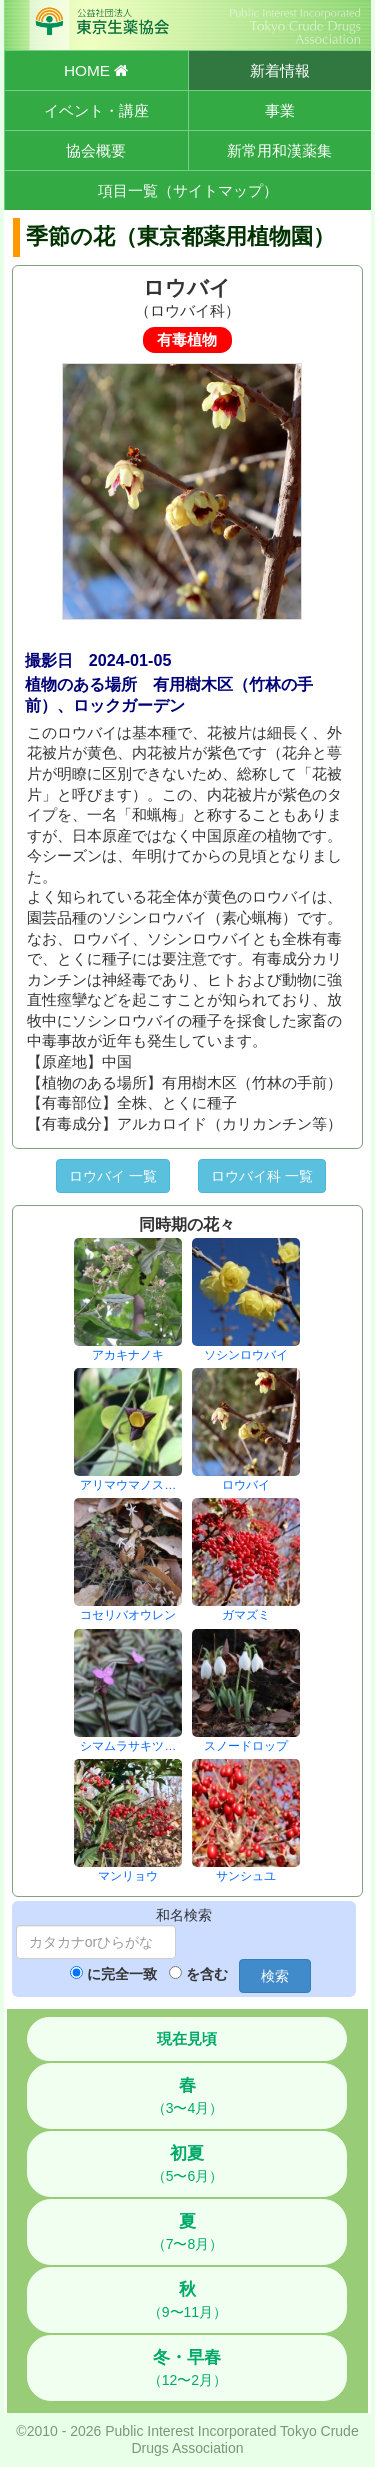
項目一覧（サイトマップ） (188, 190)
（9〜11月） (187, 2300)
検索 (275, 1976)
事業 (280, 110)
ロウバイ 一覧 (113, 1176)
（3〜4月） (188, 2096)
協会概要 (96, 150)
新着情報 (280, 70)
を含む (207, 1974)
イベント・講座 (96, 110)
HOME (96, 70)
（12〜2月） (187, 2368)
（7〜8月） (188, 2232)
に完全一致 (122, 1974)
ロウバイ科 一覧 (262, 1176)
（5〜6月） (188, 2164)
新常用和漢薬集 (279, 150)
